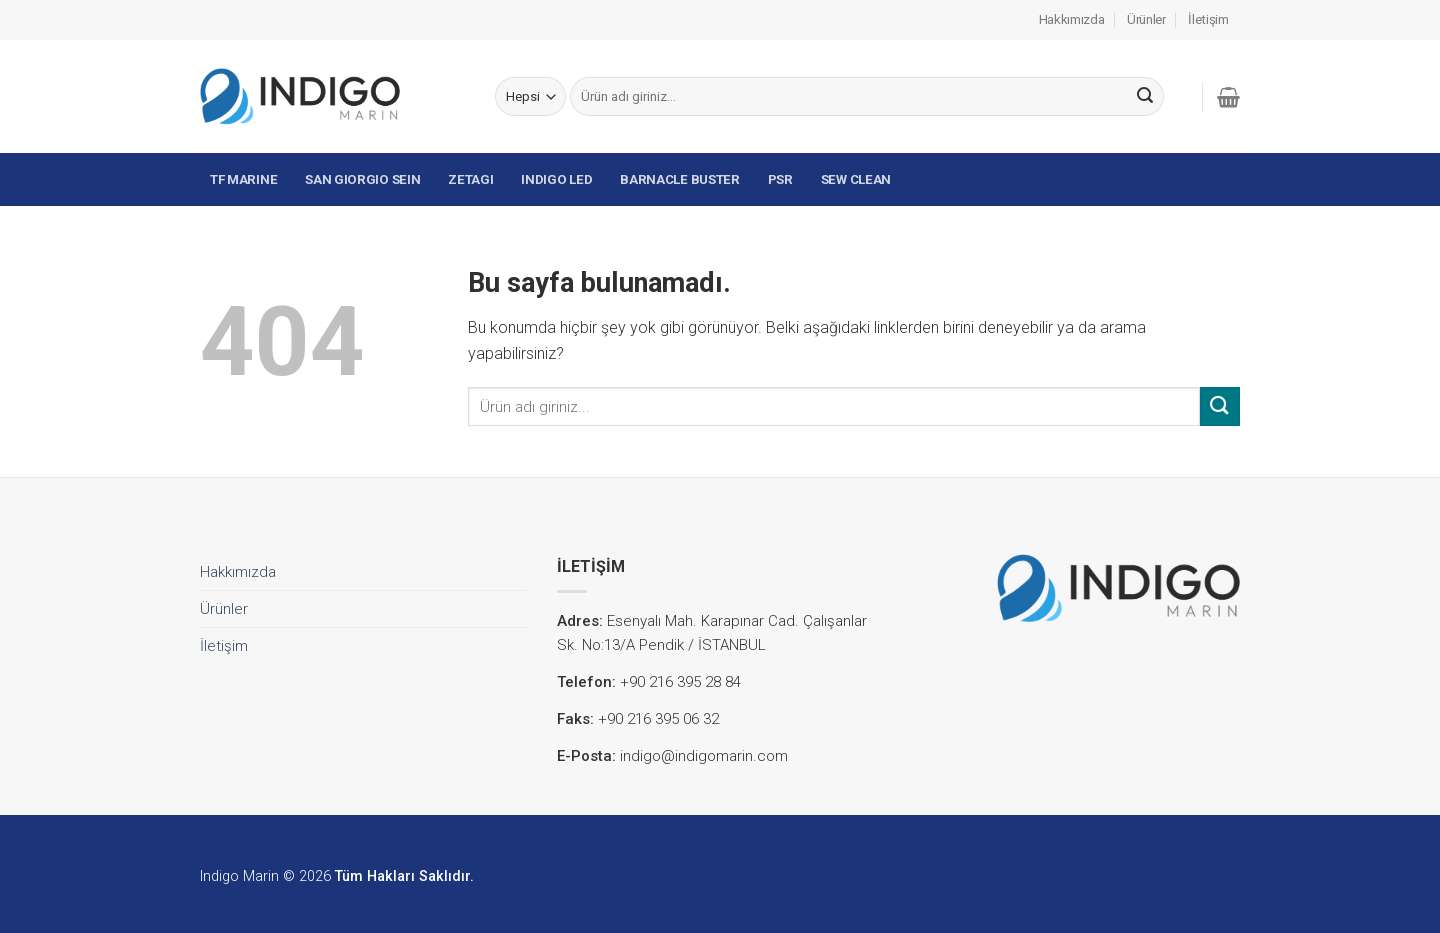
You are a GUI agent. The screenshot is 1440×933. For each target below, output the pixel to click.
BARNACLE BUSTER (680, 179)
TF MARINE (243, 179)
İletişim (1208, 19)
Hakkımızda (1072, 19)
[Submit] (1145, 97)
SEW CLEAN (856, 179)
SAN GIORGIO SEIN (362, 179)
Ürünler (1146, 19)
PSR (780, 179)
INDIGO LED (556, 179)
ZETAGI (470, 179)
